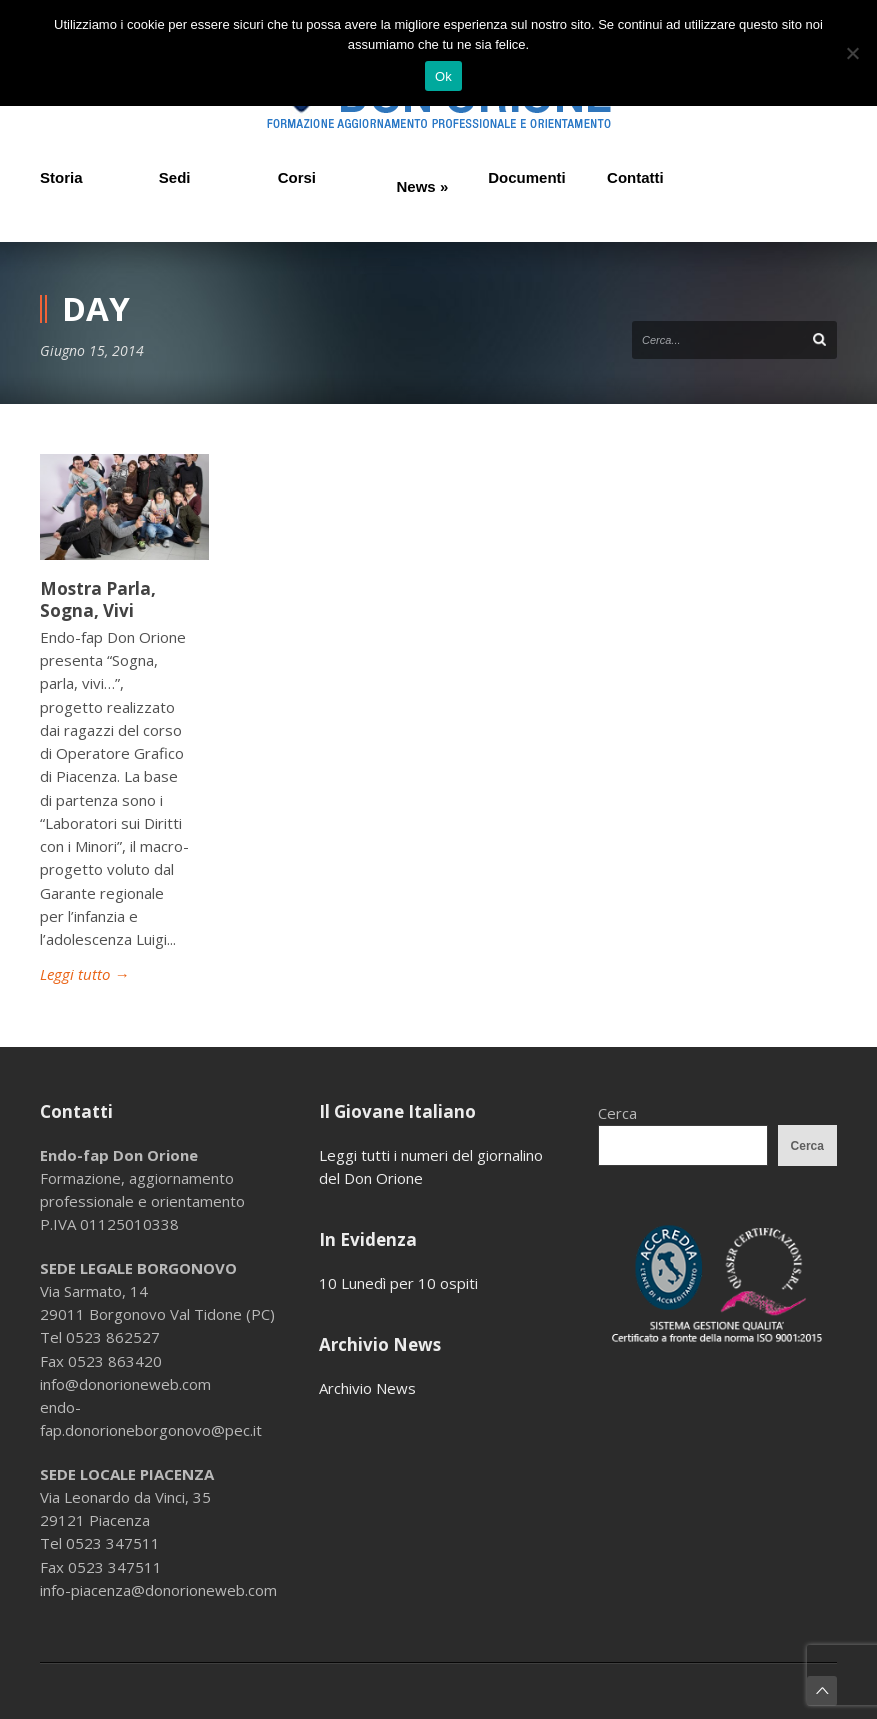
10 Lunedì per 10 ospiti (398, 1283)
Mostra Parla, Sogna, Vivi (98, 599)
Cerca (617, 1113)
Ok (443, 76)
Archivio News (367, 1388)
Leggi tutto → (84, 974)
